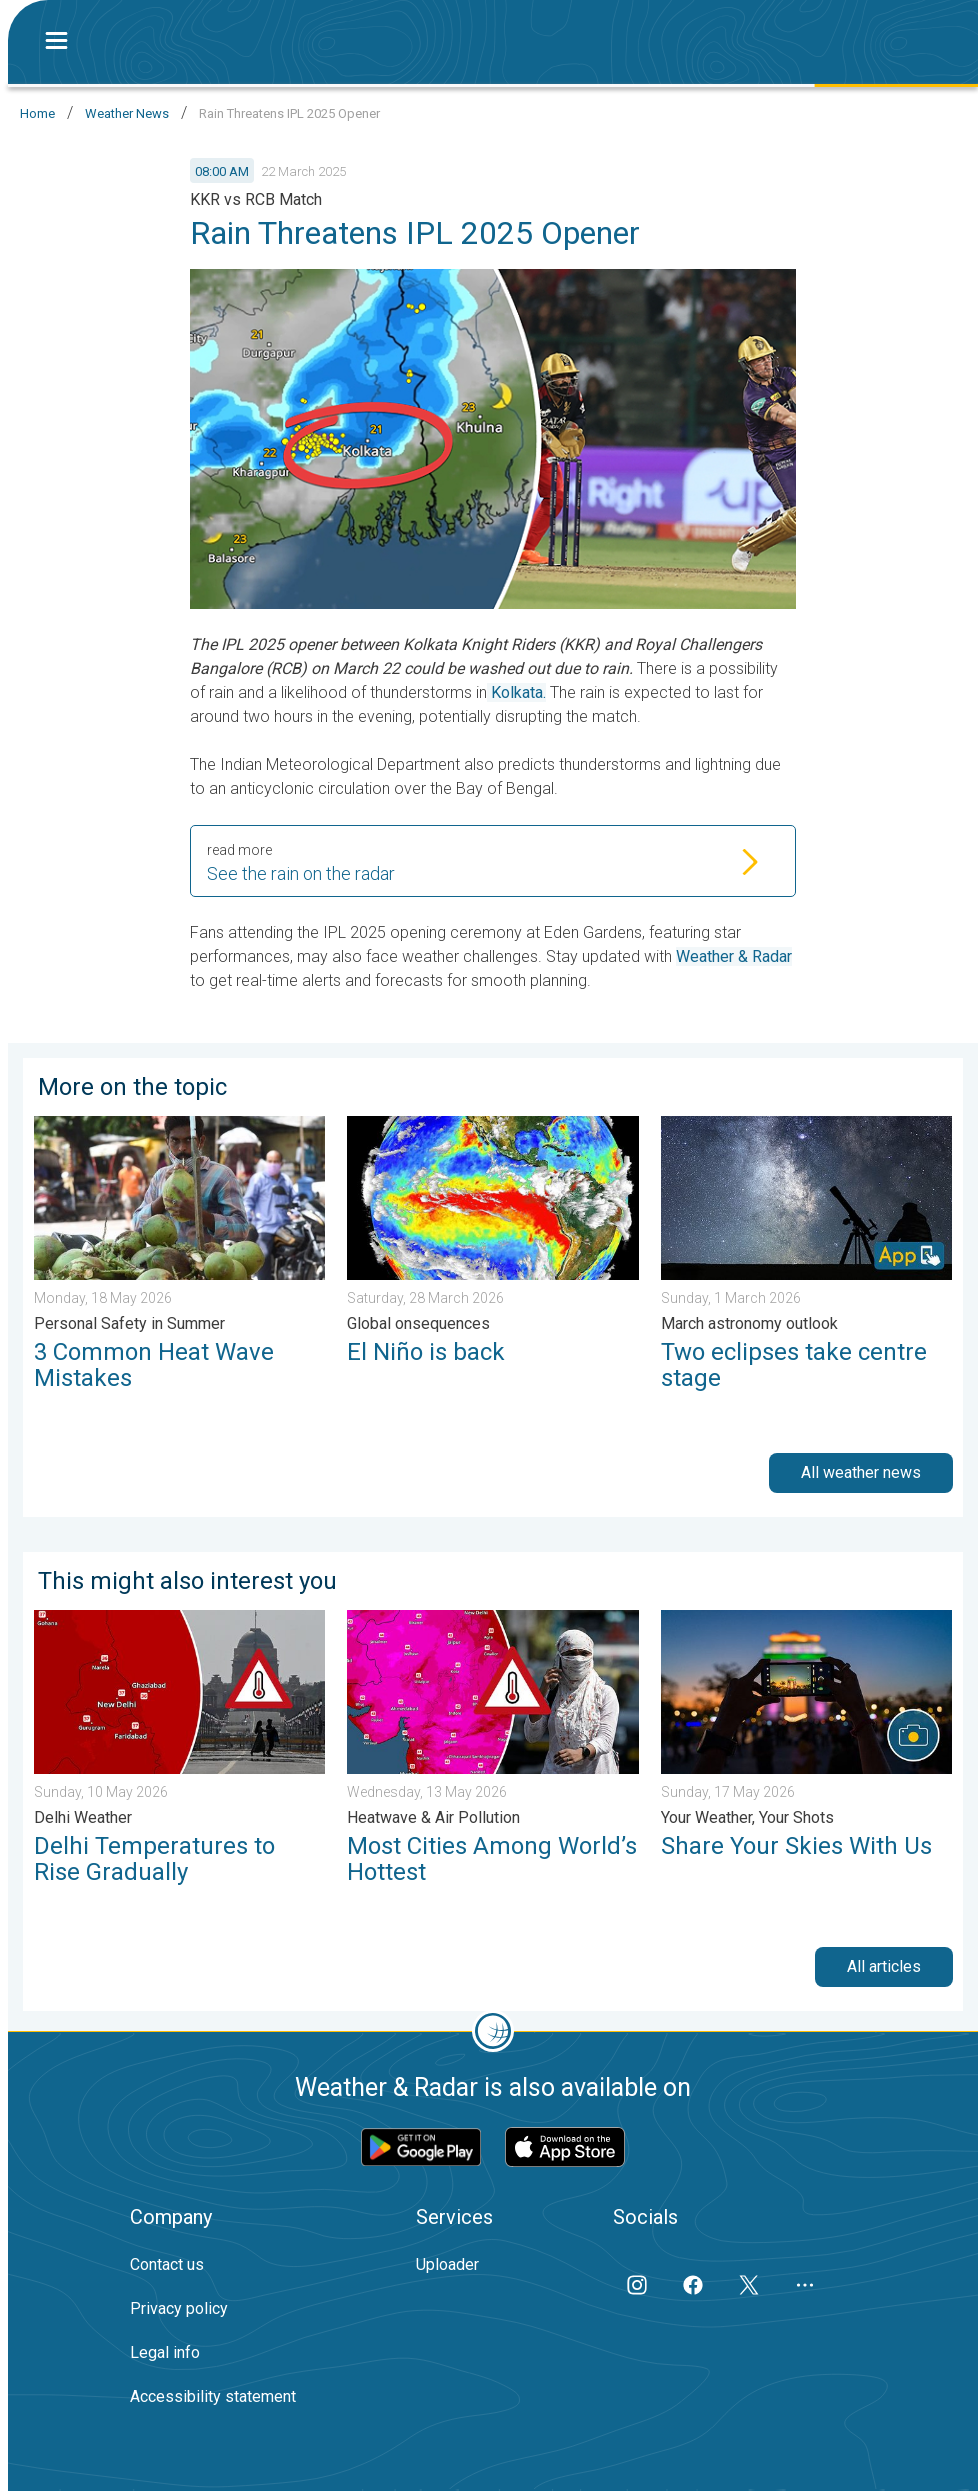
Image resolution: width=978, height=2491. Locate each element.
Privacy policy (179, 2308)
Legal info (165, 2352)
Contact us (167, 2264)
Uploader (447, 2264)
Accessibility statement (213, 2396)
